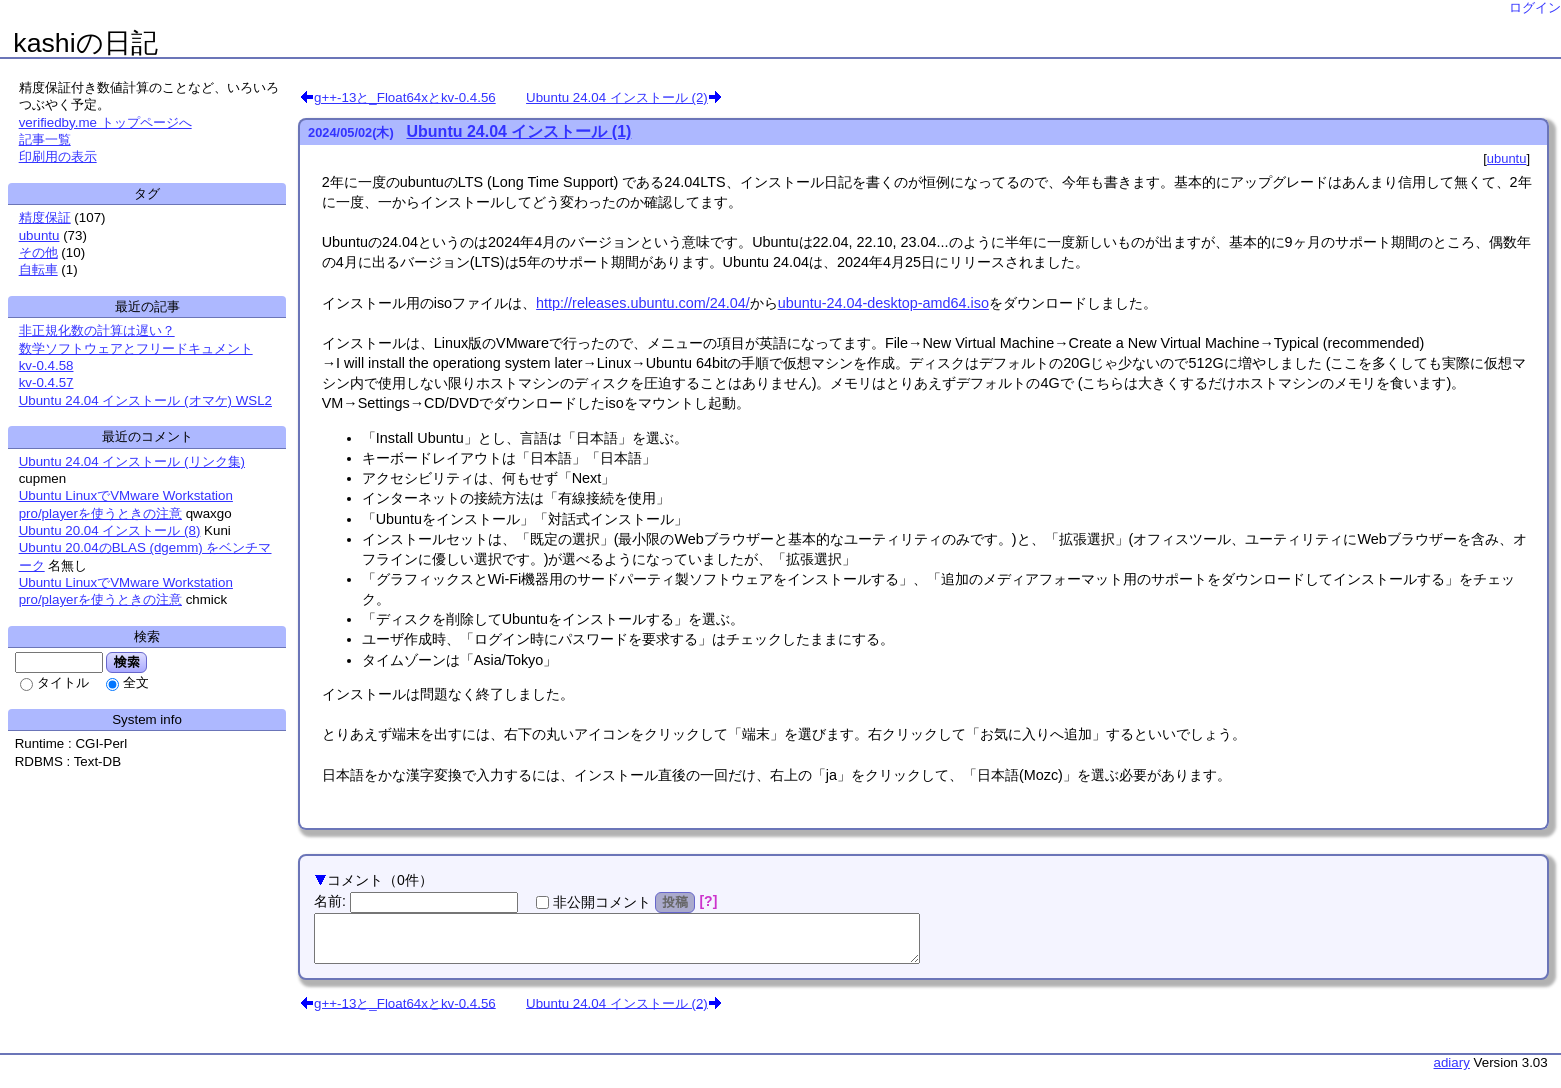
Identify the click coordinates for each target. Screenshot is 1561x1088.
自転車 (38, 269)
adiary (1452, 1071)
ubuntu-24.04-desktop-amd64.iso (883, 303)
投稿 (675, 902)
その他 (38, 252)
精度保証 (45, 217)
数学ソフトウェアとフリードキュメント (136, 348)
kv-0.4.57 (46, 382)
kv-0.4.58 (46, 365)
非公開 (602, 902)
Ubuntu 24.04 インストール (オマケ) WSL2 (145, 400)
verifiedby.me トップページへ (105, 122)
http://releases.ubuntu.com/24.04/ (643, 303)
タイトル (63, 682)
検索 (126, 662)
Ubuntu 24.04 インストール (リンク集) (132, 461)
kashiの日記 (85, 43)
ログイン (1535, 7)
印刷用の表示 (58, 156)
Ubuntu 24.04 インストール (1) (519, 131)
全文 (136, 682)
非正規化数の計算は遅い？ (97, 330)
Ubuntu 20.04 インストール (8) (110, 530)
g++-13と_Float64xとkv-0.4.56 (405, 97)
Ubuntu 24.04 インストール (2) (617, 97)
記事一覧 (45, 139)
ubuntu (1507, 158)
